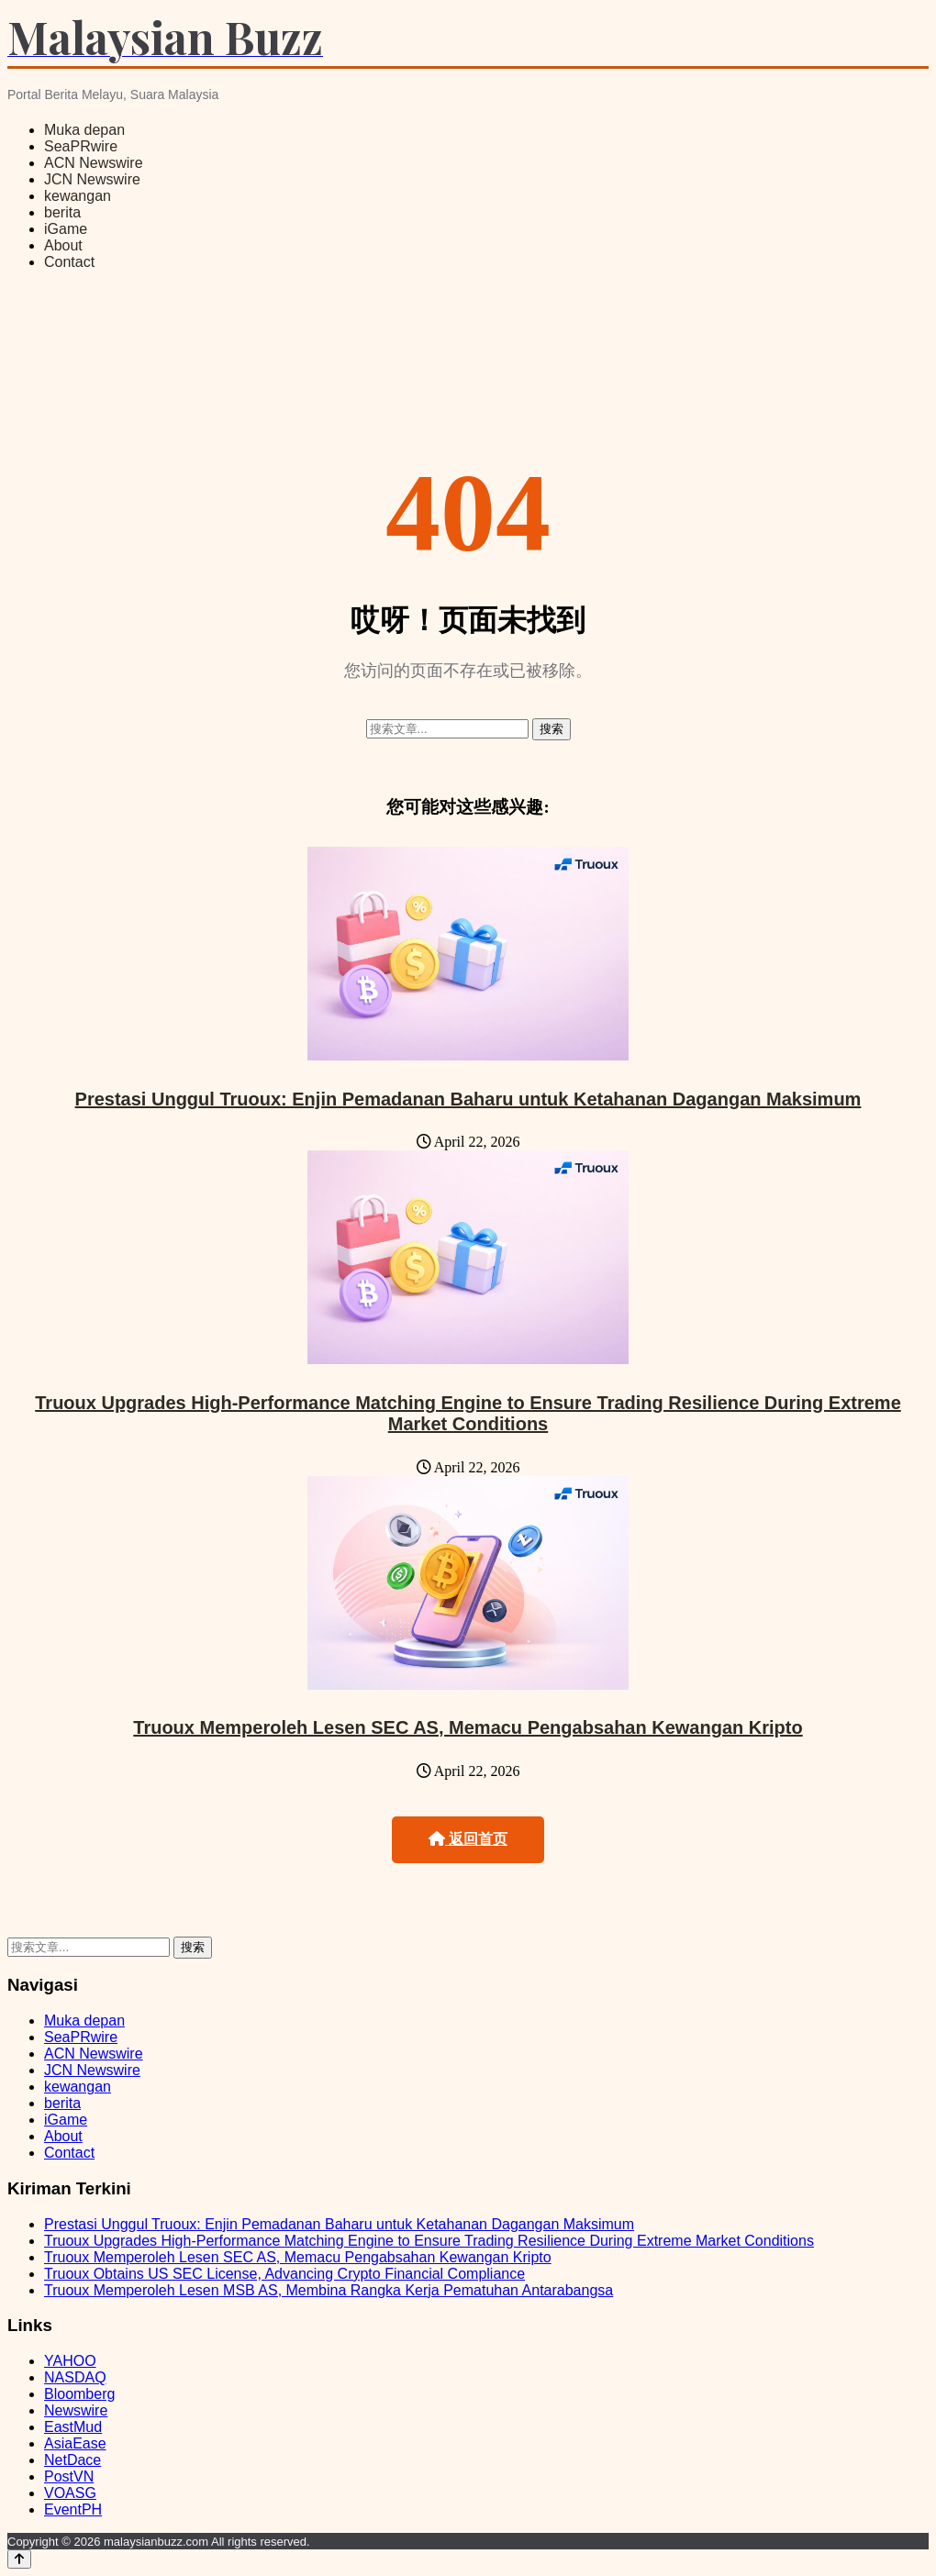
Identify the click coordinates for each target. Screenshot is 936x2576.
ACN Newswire (93, 163)
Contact (69, 262)
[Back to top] (19, 2559)
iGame (65, 229)
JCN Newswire (92, 179)
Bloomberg (79, 2394)
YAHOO (70, 2361)
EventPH (73, 2509)
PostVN (69, 2476)
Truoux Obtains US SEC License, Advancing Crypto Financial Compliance (284, 2274)
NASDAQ (75, 2377)
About (63, 245)
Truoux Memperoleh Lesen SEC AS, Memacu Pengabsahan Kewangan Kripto (467, 1727)
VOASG (70, 2493)
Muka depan (84, 130)
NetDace (72, 2460)
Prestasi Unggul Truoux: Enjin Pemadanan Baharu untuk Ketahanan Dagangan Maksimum (468, 1099)
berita (62, 212)
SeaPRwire (80, 146)
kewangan (77, 196)
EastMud (73, 2427)
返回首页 (468, 1839)
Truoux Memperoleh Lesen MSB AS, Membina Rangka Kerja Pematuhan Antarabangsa (328, 2290)
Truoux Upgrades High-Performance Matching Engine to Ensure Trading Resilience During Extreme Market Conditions (468, 1413)
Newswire (75, 2410)
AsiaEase (75, 2443)
